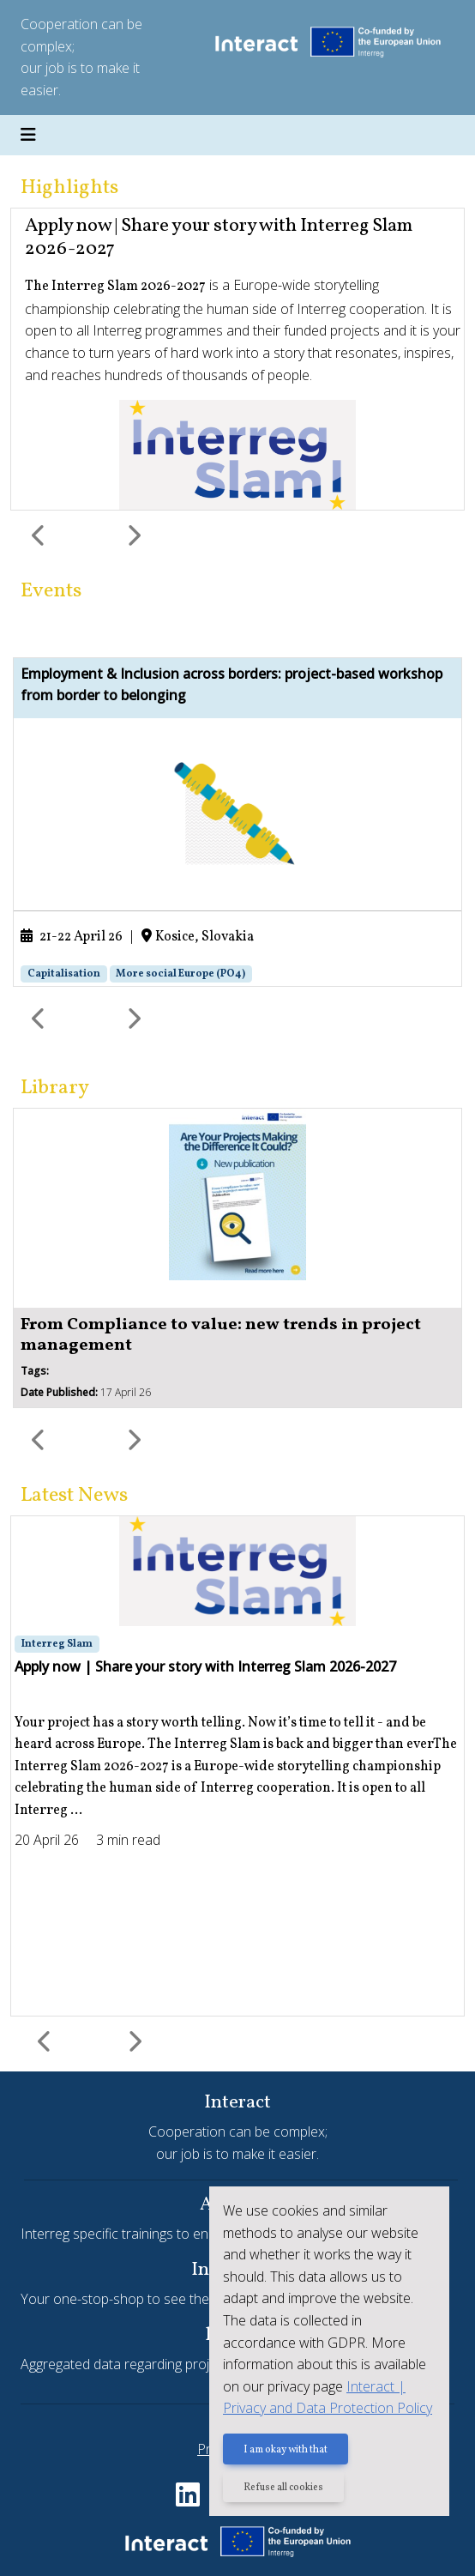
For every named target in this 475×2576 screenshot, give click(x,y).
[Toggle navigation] (28, 135)
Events (51, 591)
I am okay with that (286, 2450)
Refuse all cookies (283, 2487)
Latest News (74, 1495)
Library (55, 1088)
